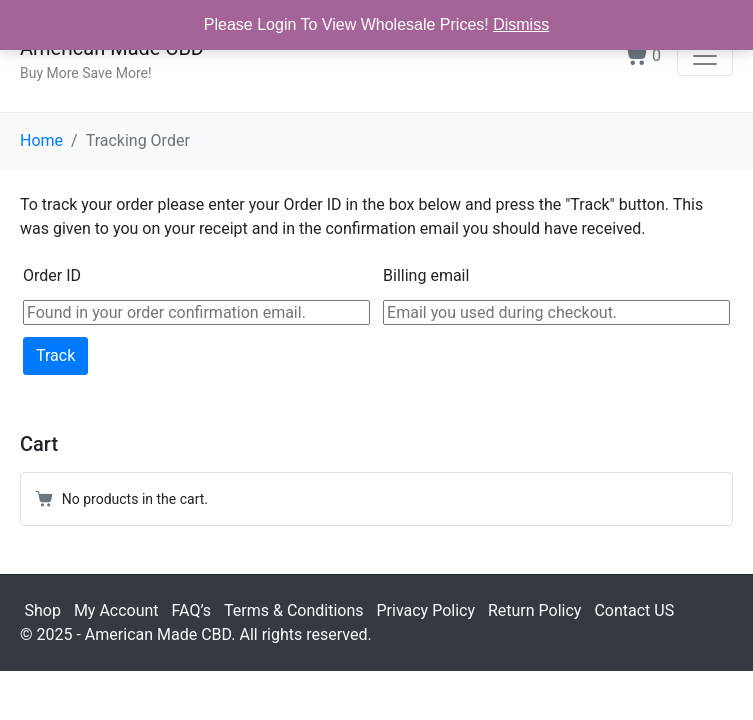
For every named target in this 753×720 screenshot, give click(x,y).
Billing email (426, 275)
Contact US (634, 610)
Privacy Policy (425, 610)
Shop (43, 610)
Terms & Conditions (294, 610)
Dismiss (521, 24)
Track (55, 355)
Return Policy (534, 610)
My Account (116, 610)
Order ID (52, 275)
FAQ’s (191, 610)
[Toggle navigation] (705, 56)
